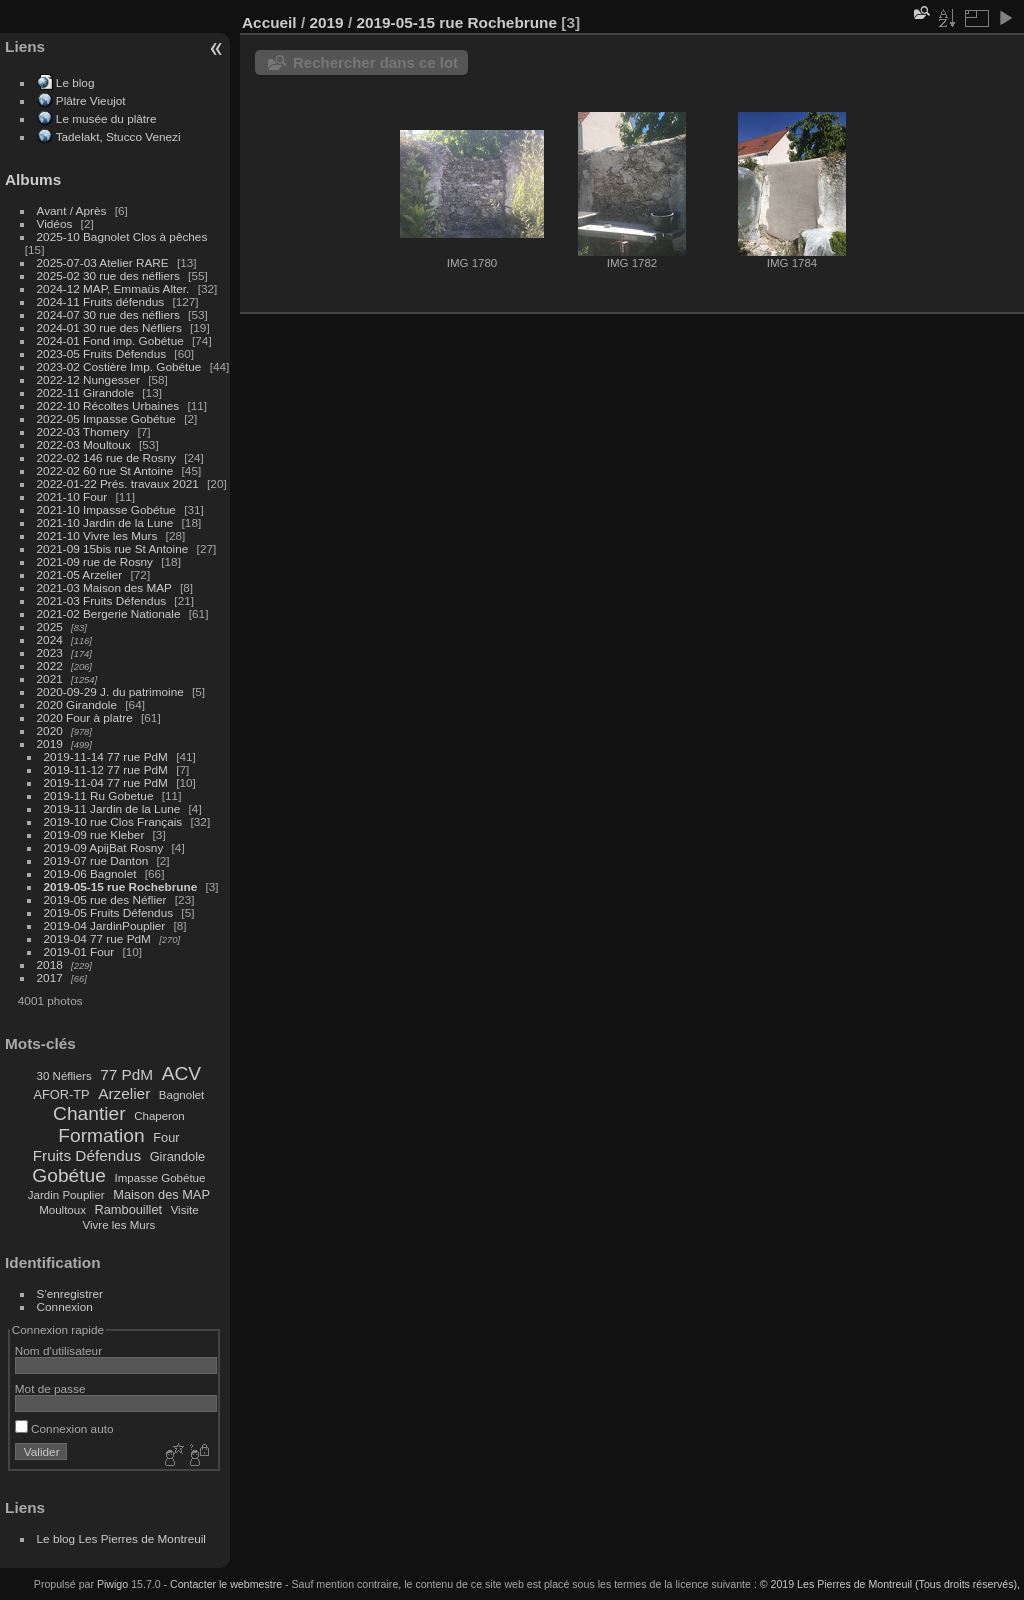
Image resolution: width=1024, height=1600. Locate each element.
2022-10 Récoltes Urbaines (108, 405)
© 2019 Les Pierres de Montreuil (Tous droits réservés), (890, 1584)
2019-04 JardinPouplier (105, 925)
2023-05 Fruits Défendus (102, 353)
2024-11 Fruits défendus (101, 301)
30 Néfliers (64, 1076)
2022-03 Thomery (83, 431)
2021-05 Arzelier (80, 574)
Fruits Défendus (87, 1155)
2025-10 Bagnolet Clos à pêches (122, 236)
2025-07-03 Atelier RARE (103, 262)
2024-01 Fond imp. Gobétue (110, 340)
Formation (101, 1135)
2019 (50, 743)
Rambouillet (129, 1209)
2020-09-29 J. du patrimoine (110, 691)
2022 (50, 665)
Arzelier (124, 1093)
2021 (50, 678)
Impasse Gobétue (160, 1178)
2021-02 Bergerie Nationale (109, 613)
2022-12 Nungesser (88, 379)
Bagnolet (181, 1095)
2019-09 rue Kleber (94, 834)
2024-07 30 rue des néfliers (108, 314)
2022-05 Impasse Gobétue (106, 418)
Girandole (178, 1156)
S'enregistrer (70, 1293)
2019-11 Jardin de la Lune (112, 808)
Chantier (89, 1113)
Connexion (65, 1306)
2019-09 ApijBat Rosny (104, 847)
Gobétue (69, 1175)
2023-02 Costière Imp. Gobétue (119, 366)
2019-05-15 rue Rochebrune (121, 886)
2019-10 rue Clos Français (113, 821)
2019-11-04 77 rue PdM (106, 782)
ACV (181, 1073)
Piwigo (112, 1584)
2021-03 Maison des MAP (104, 587)
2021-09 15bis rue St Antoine (113, 548)
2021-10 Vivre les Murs (97, 535)
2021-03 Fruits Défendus (102, 600)
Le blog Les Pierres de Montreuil (121, 1538)
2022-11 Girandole (85, 392)
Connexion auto (64, 1428)
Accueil (269, 22)
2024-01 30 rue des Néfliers (111, 327)
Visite (185, 1210)
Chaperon (159, 1116)
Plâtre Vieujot (91, 100)
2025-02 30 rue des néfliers (108, 275)
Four (166, 1137)
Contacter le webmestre (226, 1584)
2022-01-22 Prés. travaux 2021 (118, 483)
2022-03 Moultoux (84, 444)
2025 (50, 626)
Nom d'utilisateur (58, 1350)
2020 (50, 730)
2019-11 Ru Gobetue (99, 795)
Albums (33, 179)
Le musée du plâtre (106, 118)
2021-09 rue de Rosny (95, 561)
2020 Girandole (77, 704)
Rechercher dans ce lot (375, 62)
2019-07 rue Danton (96, 860)
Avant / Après (72, 210)
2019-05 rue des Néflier (105, 899)
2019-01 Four (79, 951)
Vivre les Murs (119, 1225)
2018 (50, 964)
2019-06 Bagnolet (90, 873)
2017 (50, 977)
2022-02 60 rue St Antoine (105, 470)
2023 (50, 652)
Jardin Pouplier (66, 1195)
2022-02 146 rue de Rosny (106, 457)
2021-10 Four (72, 496)
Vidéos (55, 223)
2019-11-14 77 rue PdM (106, 756)
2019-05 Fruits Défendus (109, 912)
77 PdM (126, 1074)
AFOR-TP (61, 1094)
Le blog (75, 82)
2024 (50, 639)
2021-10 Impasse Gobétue (106, 509)
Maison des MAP (161, 1194)
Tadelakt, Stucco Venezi (118, 136)
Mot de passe (50, 1388)
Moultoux (62, 1210)
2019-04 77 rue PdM (97, 938)
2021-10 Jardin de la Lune (105, 522)
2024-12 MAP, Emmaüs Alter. (113, 288)
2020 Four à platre (85, 717)
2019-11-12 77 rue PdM (106, 769)
